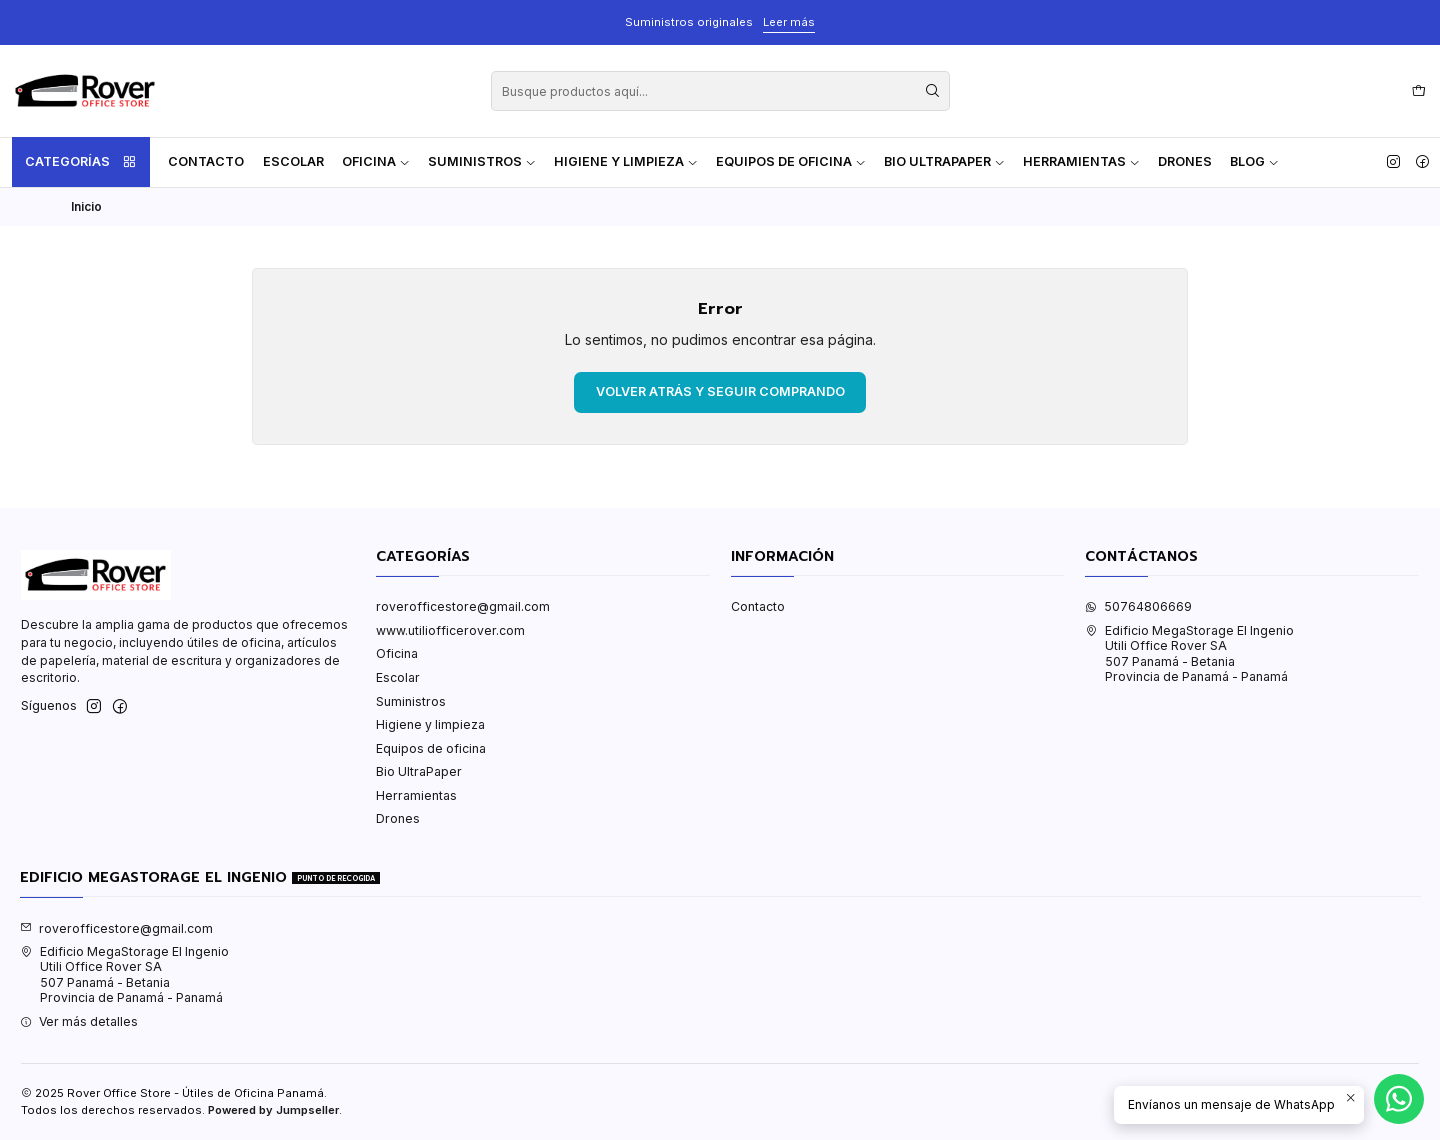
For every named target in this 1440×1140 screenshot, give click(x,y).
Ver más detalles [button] (79, 1021)
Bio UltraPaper (944, 161)
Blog (1254, 161)
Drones (1185, 161)
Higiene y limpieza (626, 161)
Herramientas (1081, 161)
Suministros (482, 161)
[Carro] (1418, 91)
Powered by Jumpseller (273, 1110)
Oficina (376, 161)
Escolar (293, 161)
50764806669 (1138, 606)
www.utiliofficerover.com (450, 630)
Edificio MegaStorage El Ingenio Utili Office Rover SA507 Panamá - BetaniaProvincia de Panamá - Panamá (1189, 653)
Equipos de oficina (791, 161)
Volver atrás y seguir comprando (720, 391)
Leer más (789, 22)
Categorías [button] (81, 162)
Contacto (206, 161)
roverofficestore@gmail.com (463, 606)
